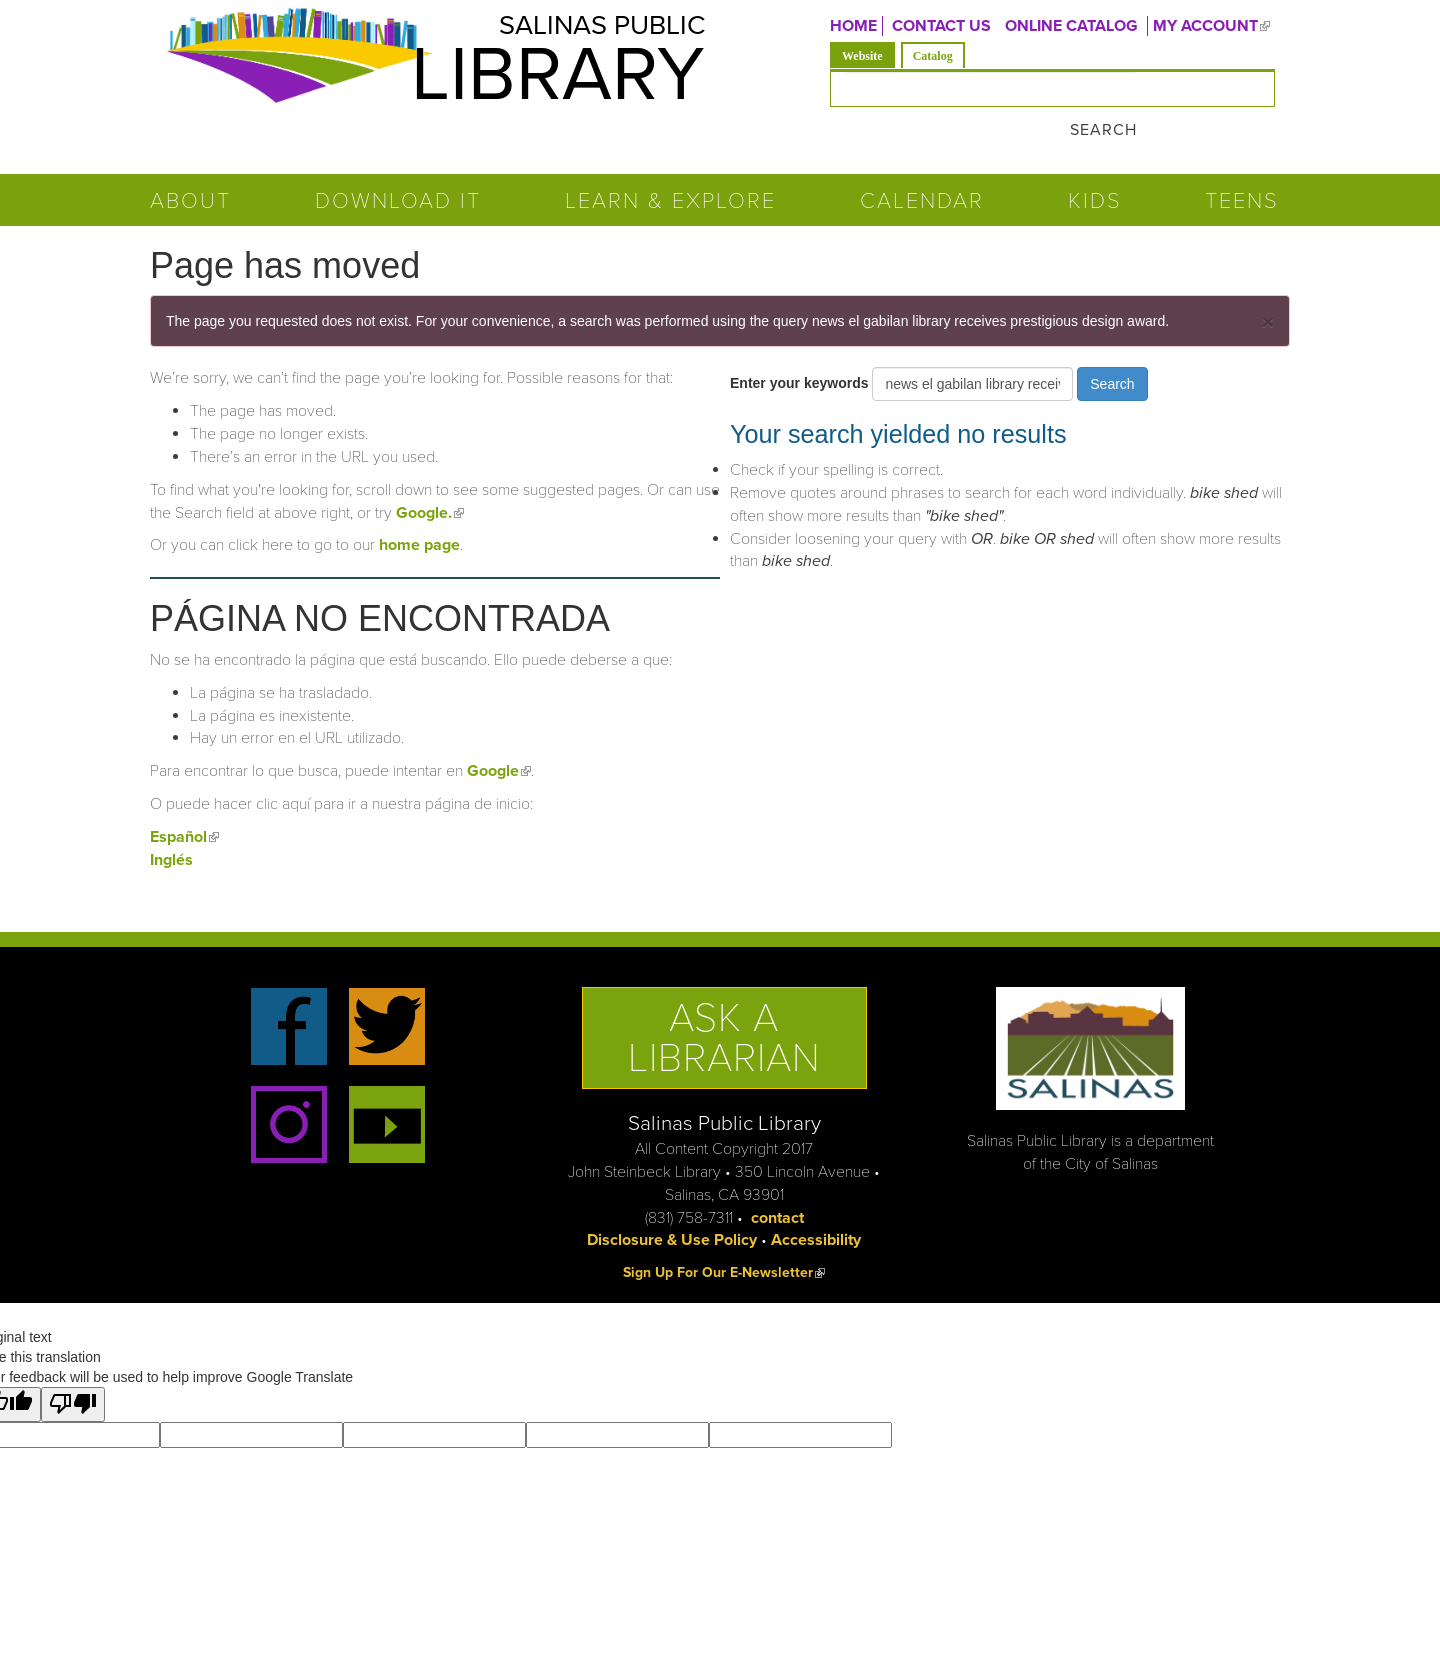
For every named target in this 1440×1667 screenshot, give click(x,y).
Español (184, 800)
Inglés (171, 823)
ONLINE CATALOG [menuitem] (1071, 26)
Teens (1242, 164)
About (190, 164)
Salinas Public (580, 29)
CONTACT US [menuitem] (941, 26)
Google (499, 734)
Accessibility (816, 1203)
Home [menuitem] (853, 26)
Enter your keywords (801, 346)
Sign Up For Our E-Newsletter (724, 1235)
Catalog (933, 56)
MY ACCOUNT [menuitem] (1214, 26)
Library (530, 83)
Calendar (922, 164)
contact (777, 1180)
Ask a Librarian (724, 1001)
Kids (1095, 164)
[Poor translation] (73, 1367)
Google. (430, 475)
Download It (398, 164)
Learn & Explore (670, 164)
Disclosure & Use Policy (672, 1203)
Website (868, 54)
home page (419, 508)
